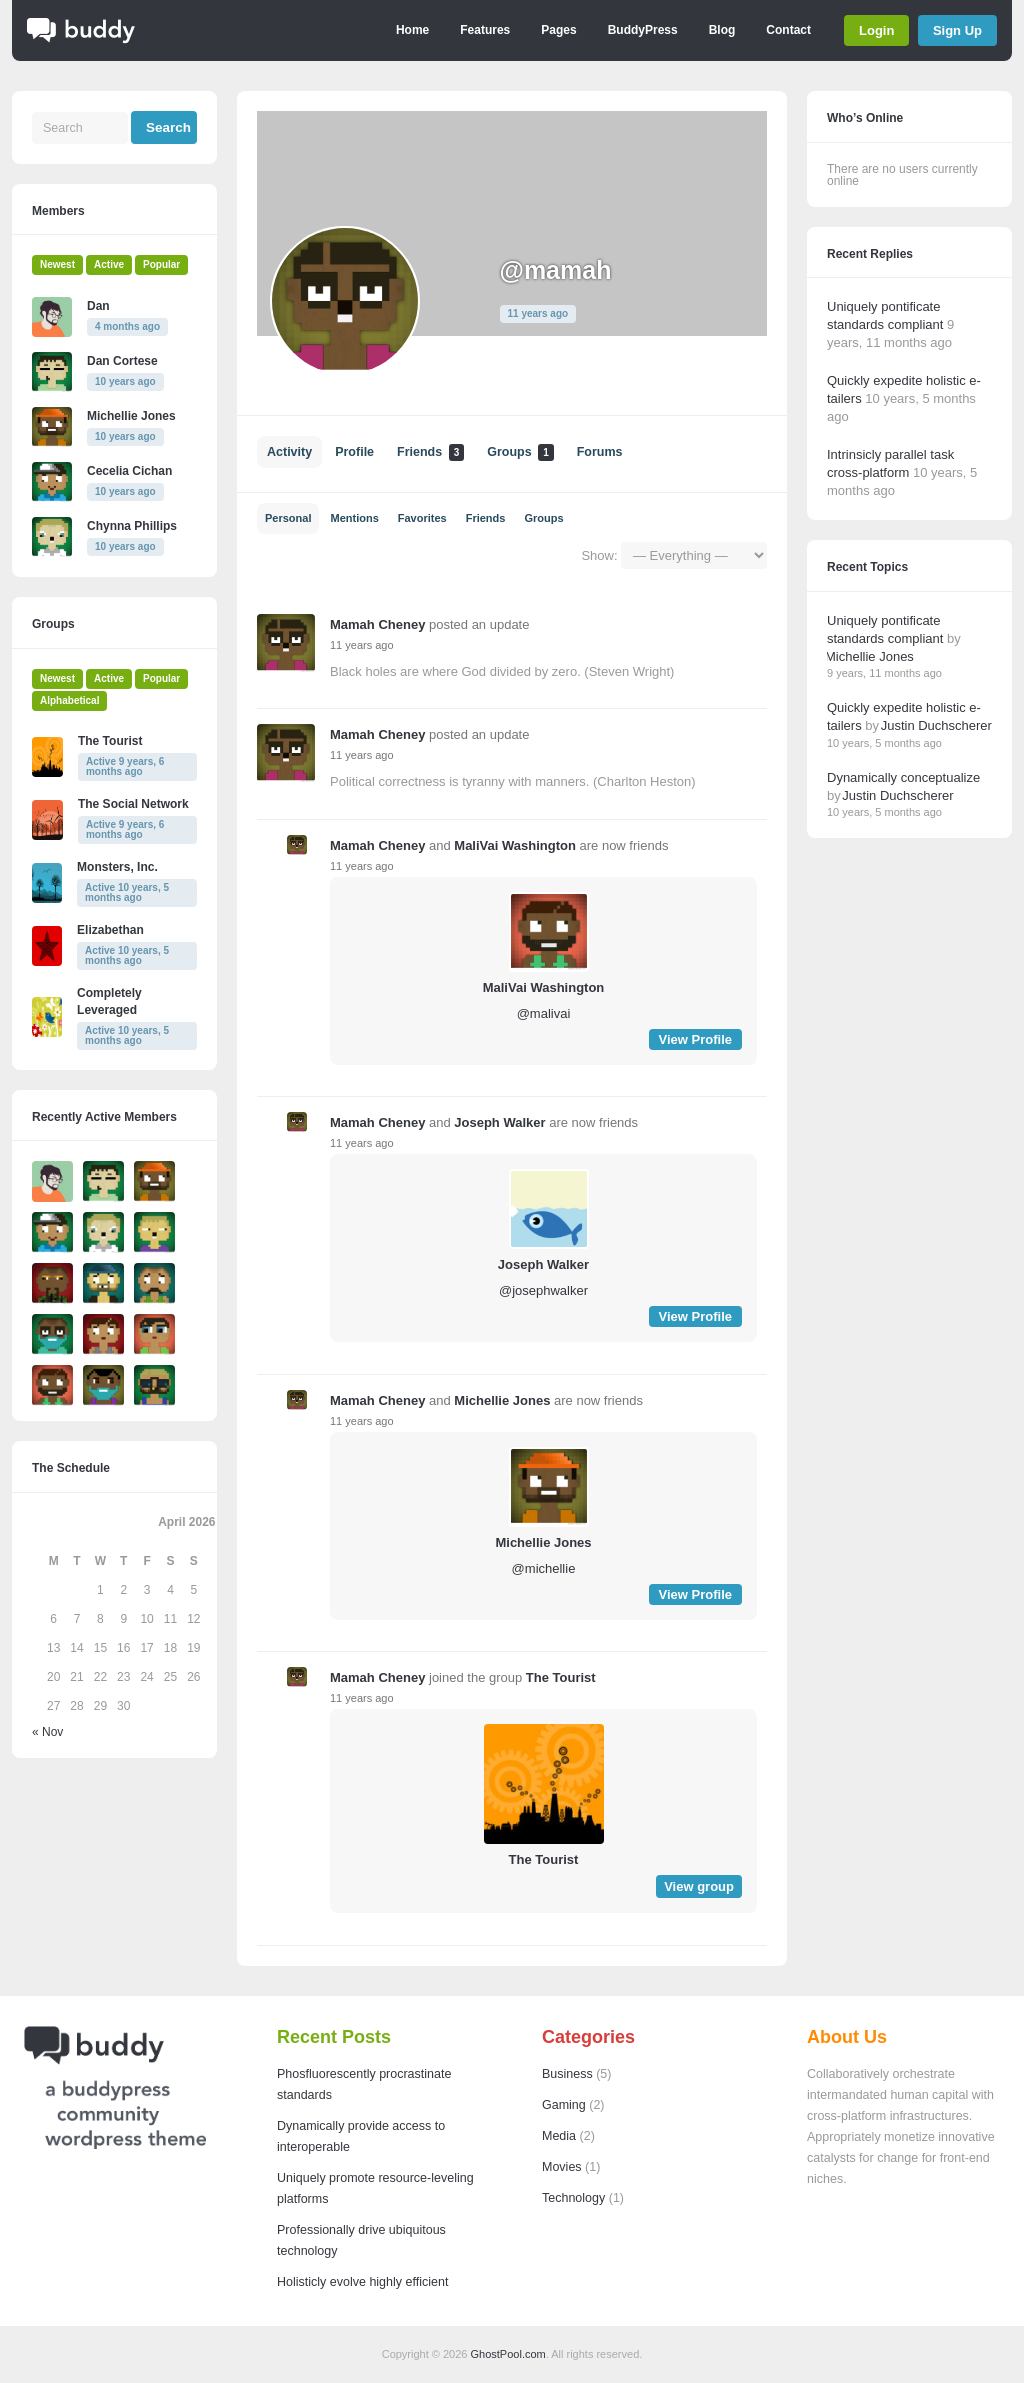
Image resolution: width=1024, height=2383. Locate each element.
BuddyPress (643, 30)
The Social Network (133, 804)
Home (412, 30)
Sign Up (957, 30)
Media (559, 2136)
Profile (354, 452)
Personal (288, 518)
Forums (600, 452)
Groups (520, 452)
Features (485, 30)
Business (567, 2074)
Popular (161, 264)
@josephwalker (543, 1290)
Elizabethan (110, 930)
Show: (599, 555)
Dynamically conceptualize (903, 777)
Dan (98, 306)
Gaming (564, 2105)
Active (109, 264)
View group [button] (699, 1886)
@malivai (544, 1013)
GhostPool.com (508, 2354)
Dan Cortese (122, 361)
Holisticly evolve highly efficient (362, 2282)
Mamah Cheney (377, 624)
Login (876, 30)
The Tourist (561, 1677)
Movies (562, 2167)
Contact (788, 30)
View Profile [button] (695, 1039)
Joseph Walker (499, 1122)
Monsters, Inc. (117, 867)
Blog (722, 30)
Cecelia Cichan (129, 471)
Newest (57, 264)
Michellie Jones (502, 1400)
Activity (289, 452)
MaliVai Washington (515, 845)
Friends (430, 452)
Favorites (422, 518)
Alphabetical (69, 700)
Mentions (354, 518)
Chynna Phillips (132, 526)
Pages (558, 30)
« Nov (47, 1732)
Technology (573, 2198)
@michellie (544, 1568)
